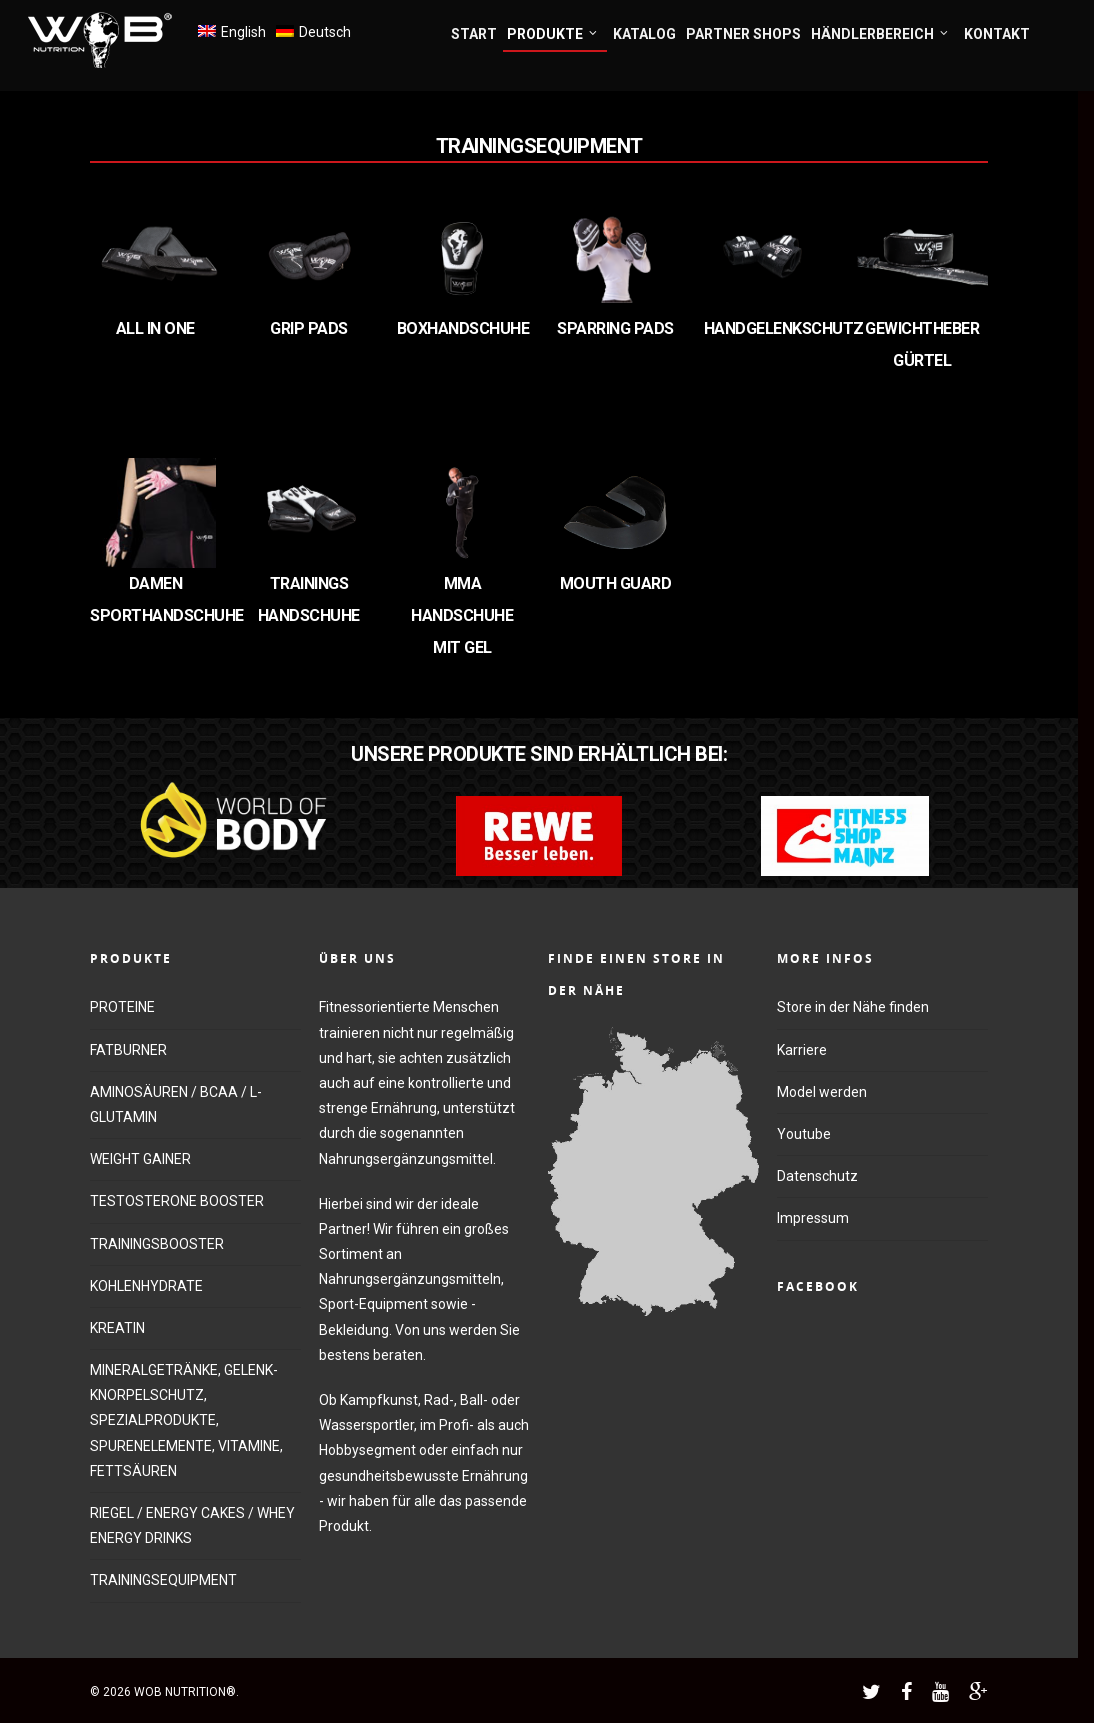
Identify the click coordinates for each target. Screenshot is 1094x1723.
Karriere (802, 1050)
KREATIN (117, 1328)
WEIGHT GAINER (140, 1159)
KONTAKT (997, 34)
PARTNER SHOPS (743, 34)
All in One (155, 328)
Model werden (822, 1092)
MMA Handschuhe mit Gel (462, 615)
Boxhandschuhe (463, 328)
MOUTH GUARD (616, 583)
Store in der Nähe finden (853, 1007)
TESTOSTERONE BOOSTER (177, 1201)
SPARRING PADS (615, 328)
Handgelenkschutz (784, 328)
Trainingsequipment (539, 146)
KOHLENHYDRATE (146, 1286)
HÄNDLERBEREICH (880, 34)
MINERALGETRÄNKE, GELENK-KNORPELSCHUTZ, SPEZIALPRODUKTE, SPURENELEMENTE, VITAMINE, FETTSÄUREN (186, 1420)
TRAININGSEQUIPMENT (163, 1580)
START (474, 34)
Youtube (804, 1134)
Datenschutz (817, 1176)
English (243, 32)
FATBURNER (128, 1050)
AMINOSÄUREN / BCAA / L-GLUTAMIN (176, 1104)
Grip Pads (309, 328)
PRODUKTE (553, 34)
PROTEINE (122, 1007)
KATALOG (644, 34)
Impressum (813, 1218)
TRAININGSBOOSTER (157, 1244)
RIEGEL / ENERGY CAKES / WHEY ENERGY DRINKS (192, 1525)
